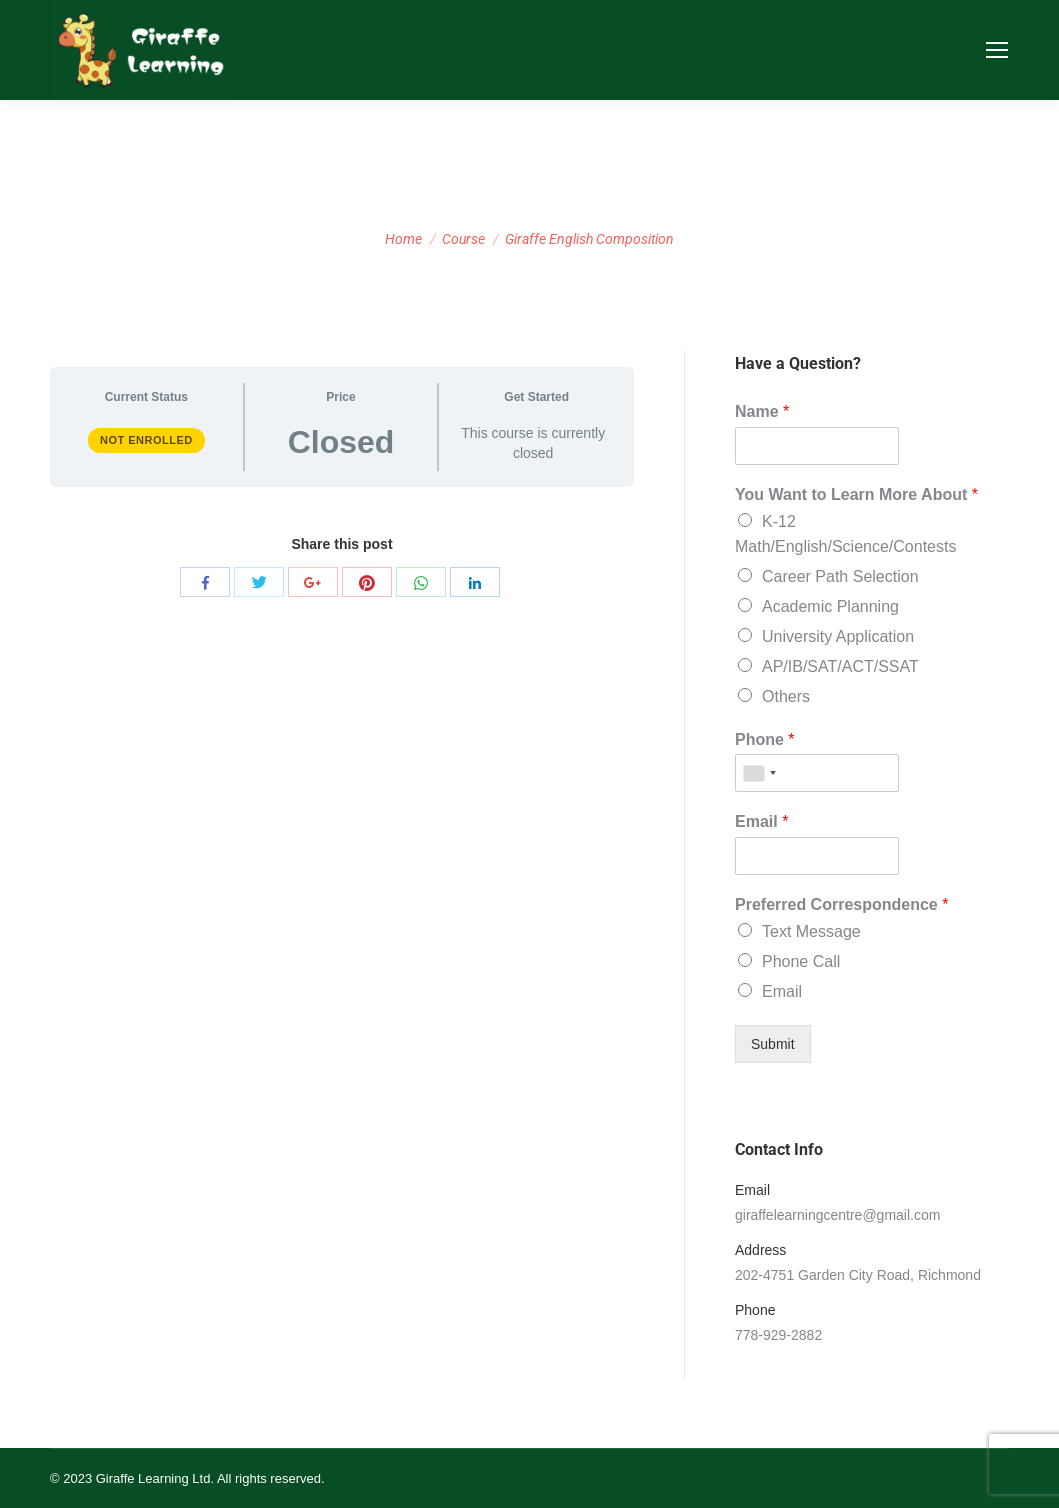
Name (762, 411)
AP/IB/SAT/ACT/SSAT (840, 666)
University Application (838, 636)
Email (761, 821)
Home (403, 239)
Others (786, 696)
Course (463, 239)
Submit (773, 1044)
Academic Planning (830, 606)
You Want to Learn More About (856, 494)
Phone (765, 739)
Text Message (811, 931)
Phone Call (801, 961)
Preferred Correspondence (841, 904)
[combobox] (759, 773)
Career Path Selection (840, 576)
